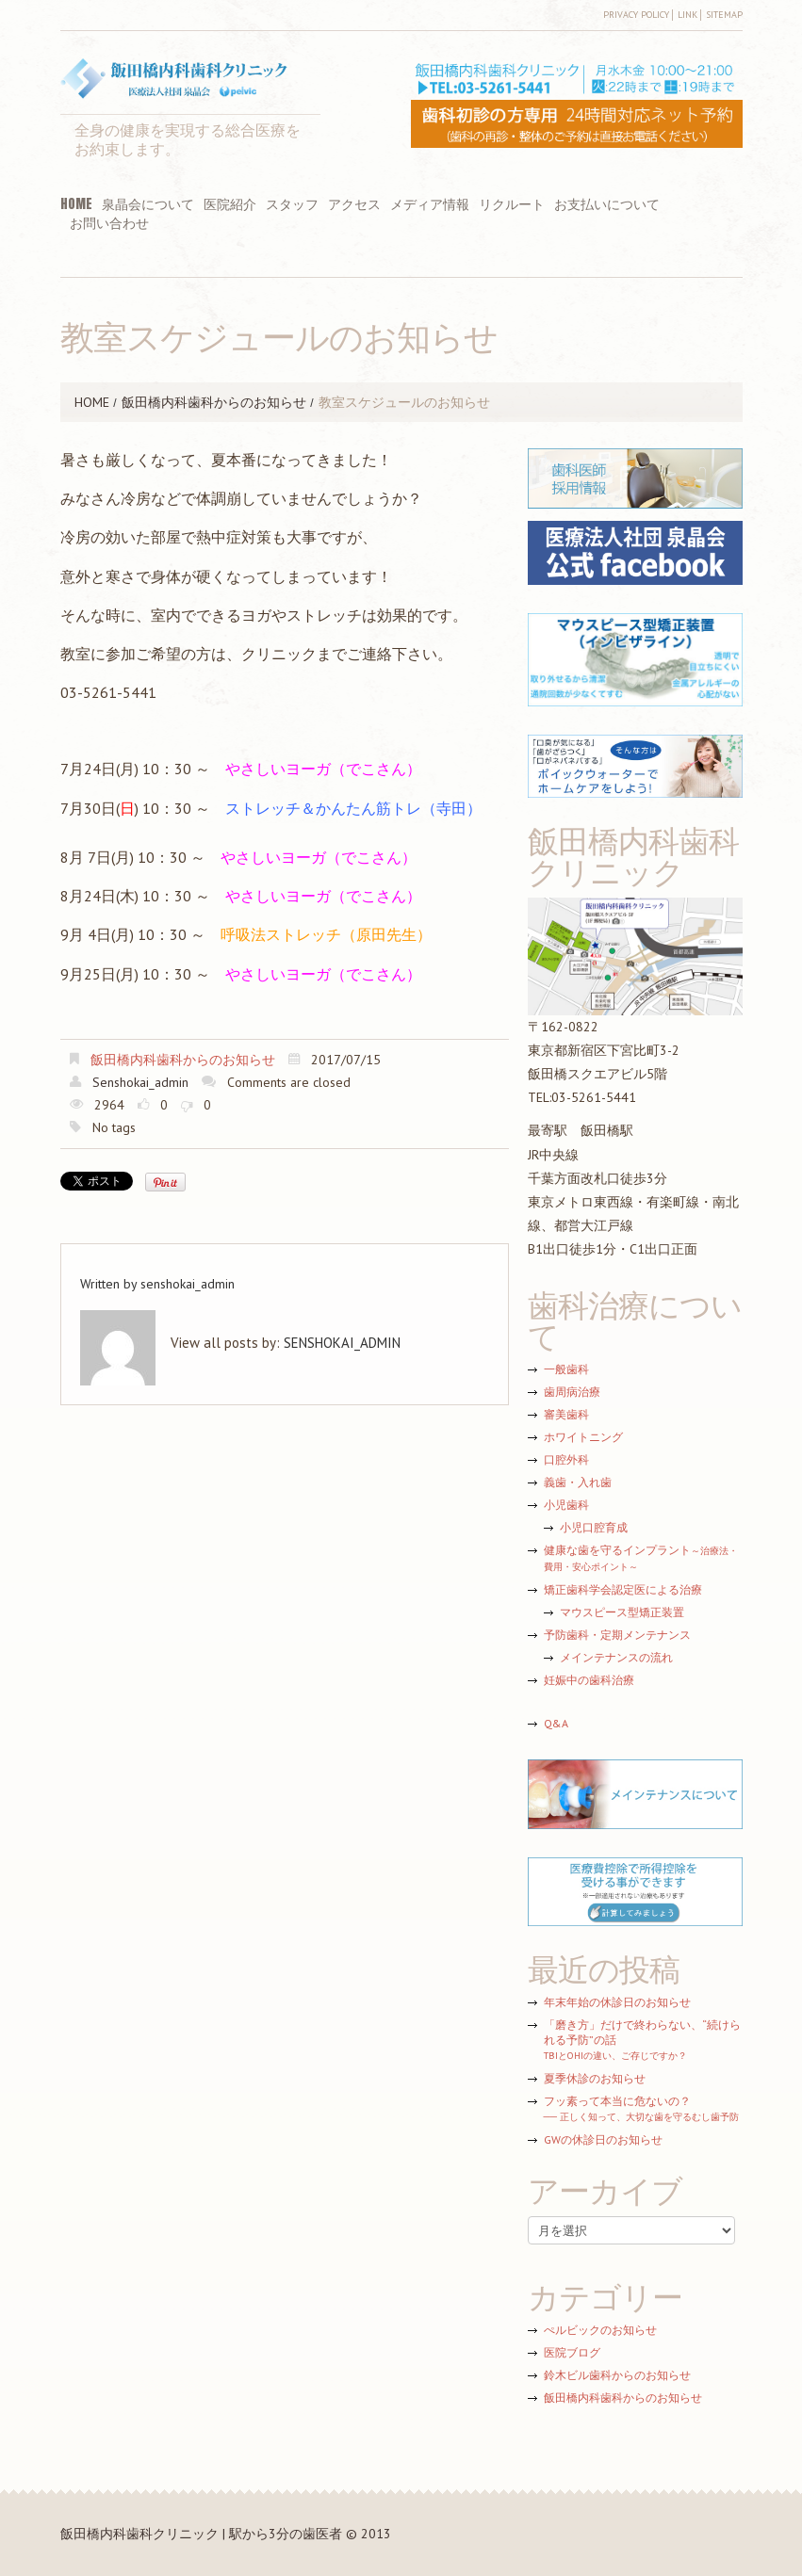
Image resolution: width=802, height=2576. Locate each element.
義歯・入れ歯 (578, 1482)
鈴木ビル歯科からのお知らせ (617, 2375)
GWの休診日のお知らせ (603, 2139)
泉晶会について (148, 204)
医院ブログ (572, 2352)
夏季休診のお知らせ (595, 2078)
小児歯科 (566, 1505)
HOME (76, 204)
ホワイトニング (583, 1437)
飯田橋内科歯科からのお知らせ (214, 402)
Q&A (556, 1723)
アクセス (354, 204)
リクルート (512, 204)
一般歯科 (566, 1369)
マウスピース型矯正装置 (622, 1612)
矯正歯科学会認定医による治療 (623, 1589)
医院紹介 (230, 204)
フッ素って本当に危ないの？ (641, 2108)
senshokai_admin (140, 1082)
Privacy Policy (636, 14)
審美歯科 (566, 1414)
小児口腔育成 (594, 1527)
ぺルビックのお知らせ (600, 2330)
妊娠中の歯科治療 (589, 1680)
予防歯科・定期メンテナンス (617, 1635)
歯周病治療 (572, 1392)
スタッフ (292, 204)
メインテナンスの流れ (616, 1657)
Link (687, 14)
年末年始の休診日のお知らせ (617, 2002)
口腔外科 (566, 1459)
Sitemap (724, 14)
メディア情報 (429, 204)
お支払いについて (607, 204)
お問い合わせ (109, 223)
